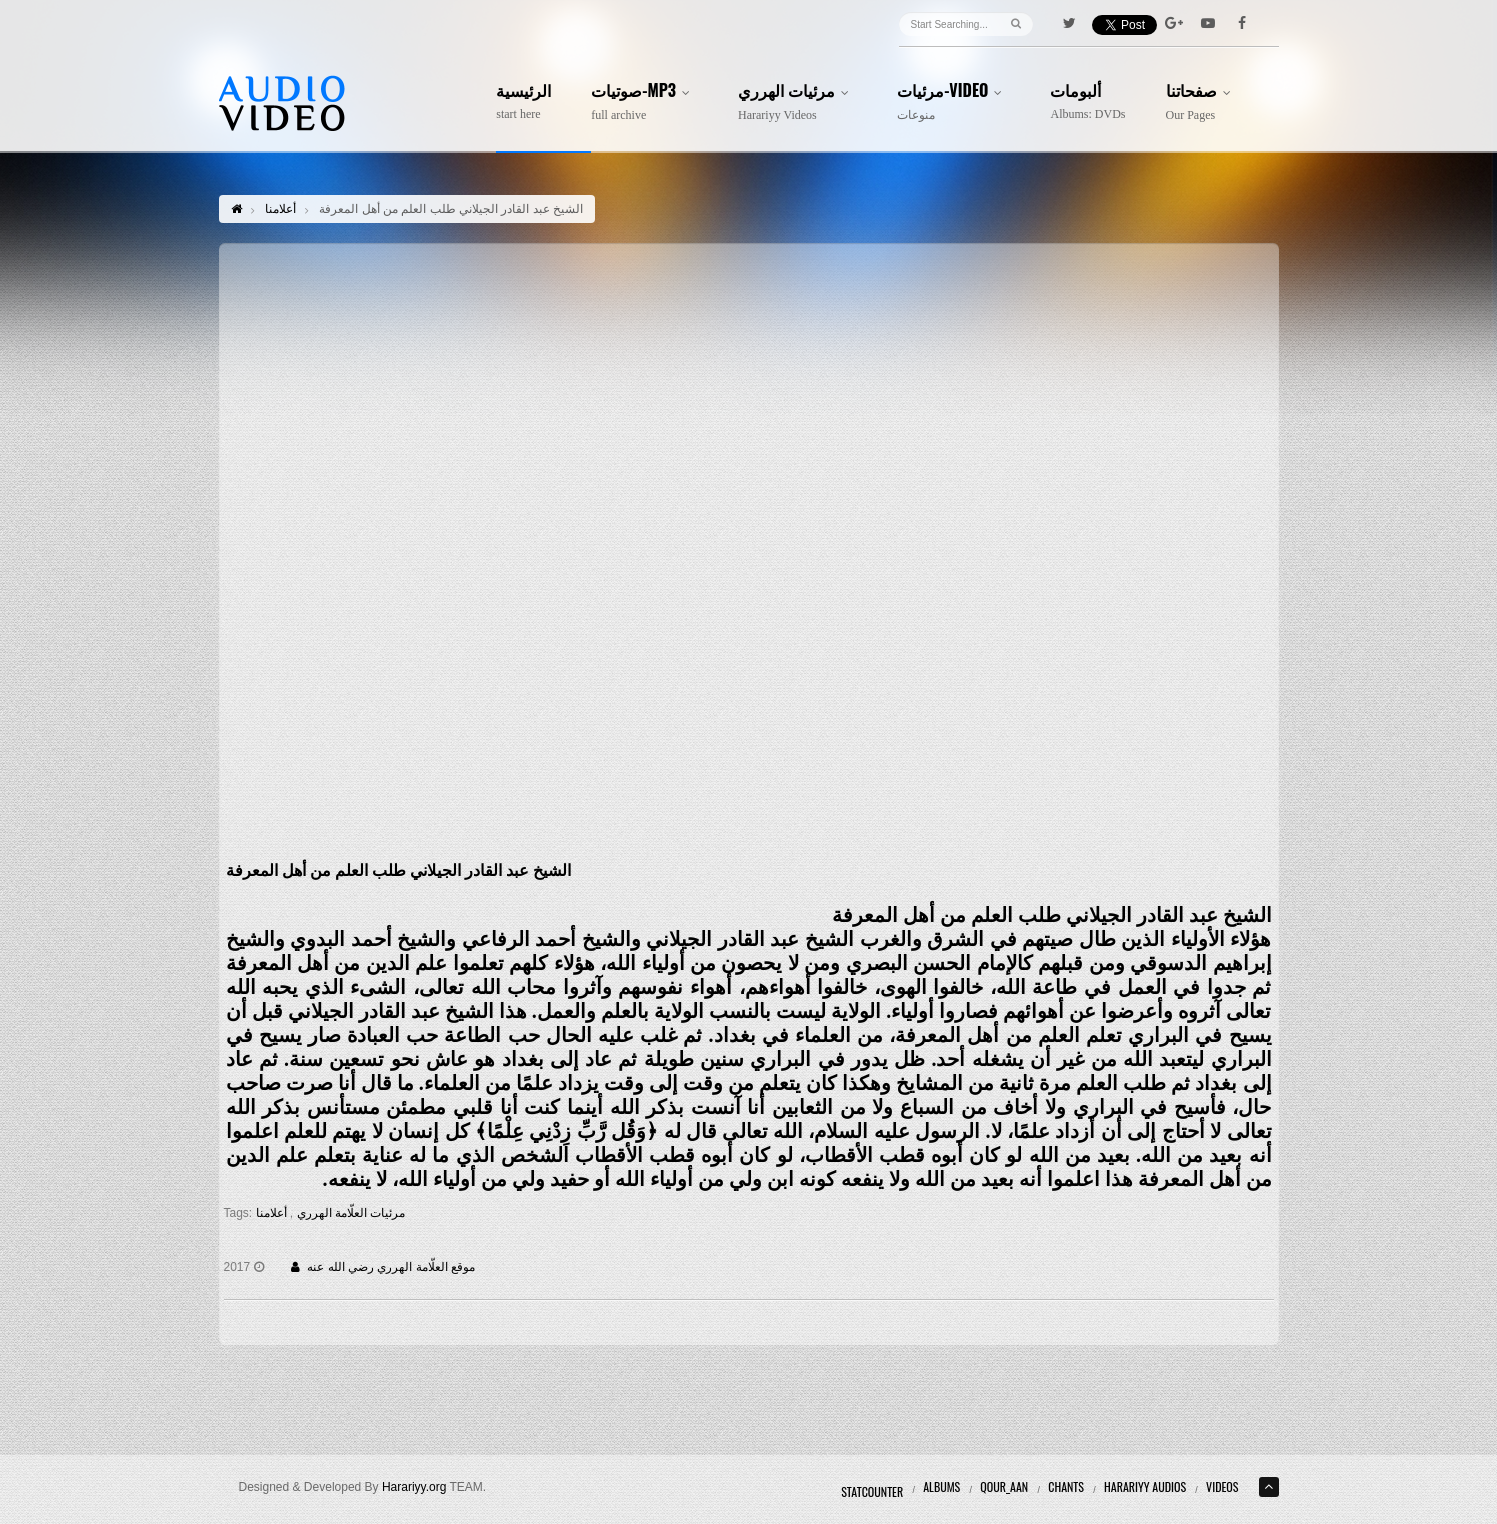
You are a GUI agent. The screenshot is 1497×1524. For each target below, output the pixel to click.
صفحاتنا (1202, 102)
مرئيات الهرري (797, 102)
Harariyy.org (414, 1487)
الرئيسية (523, 101)
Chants (1066, 1486)
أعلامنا (280, 209)
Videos (1222, 1486)
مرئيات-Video (953, 102)
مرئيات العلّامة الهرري (349, 1213)
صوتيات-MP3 (644, 102)
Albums (941, 1486)
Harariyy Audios (1145, 1486)
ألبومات (1087, 101)
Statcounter (872, 1491)
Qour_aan (1004, 1486)
